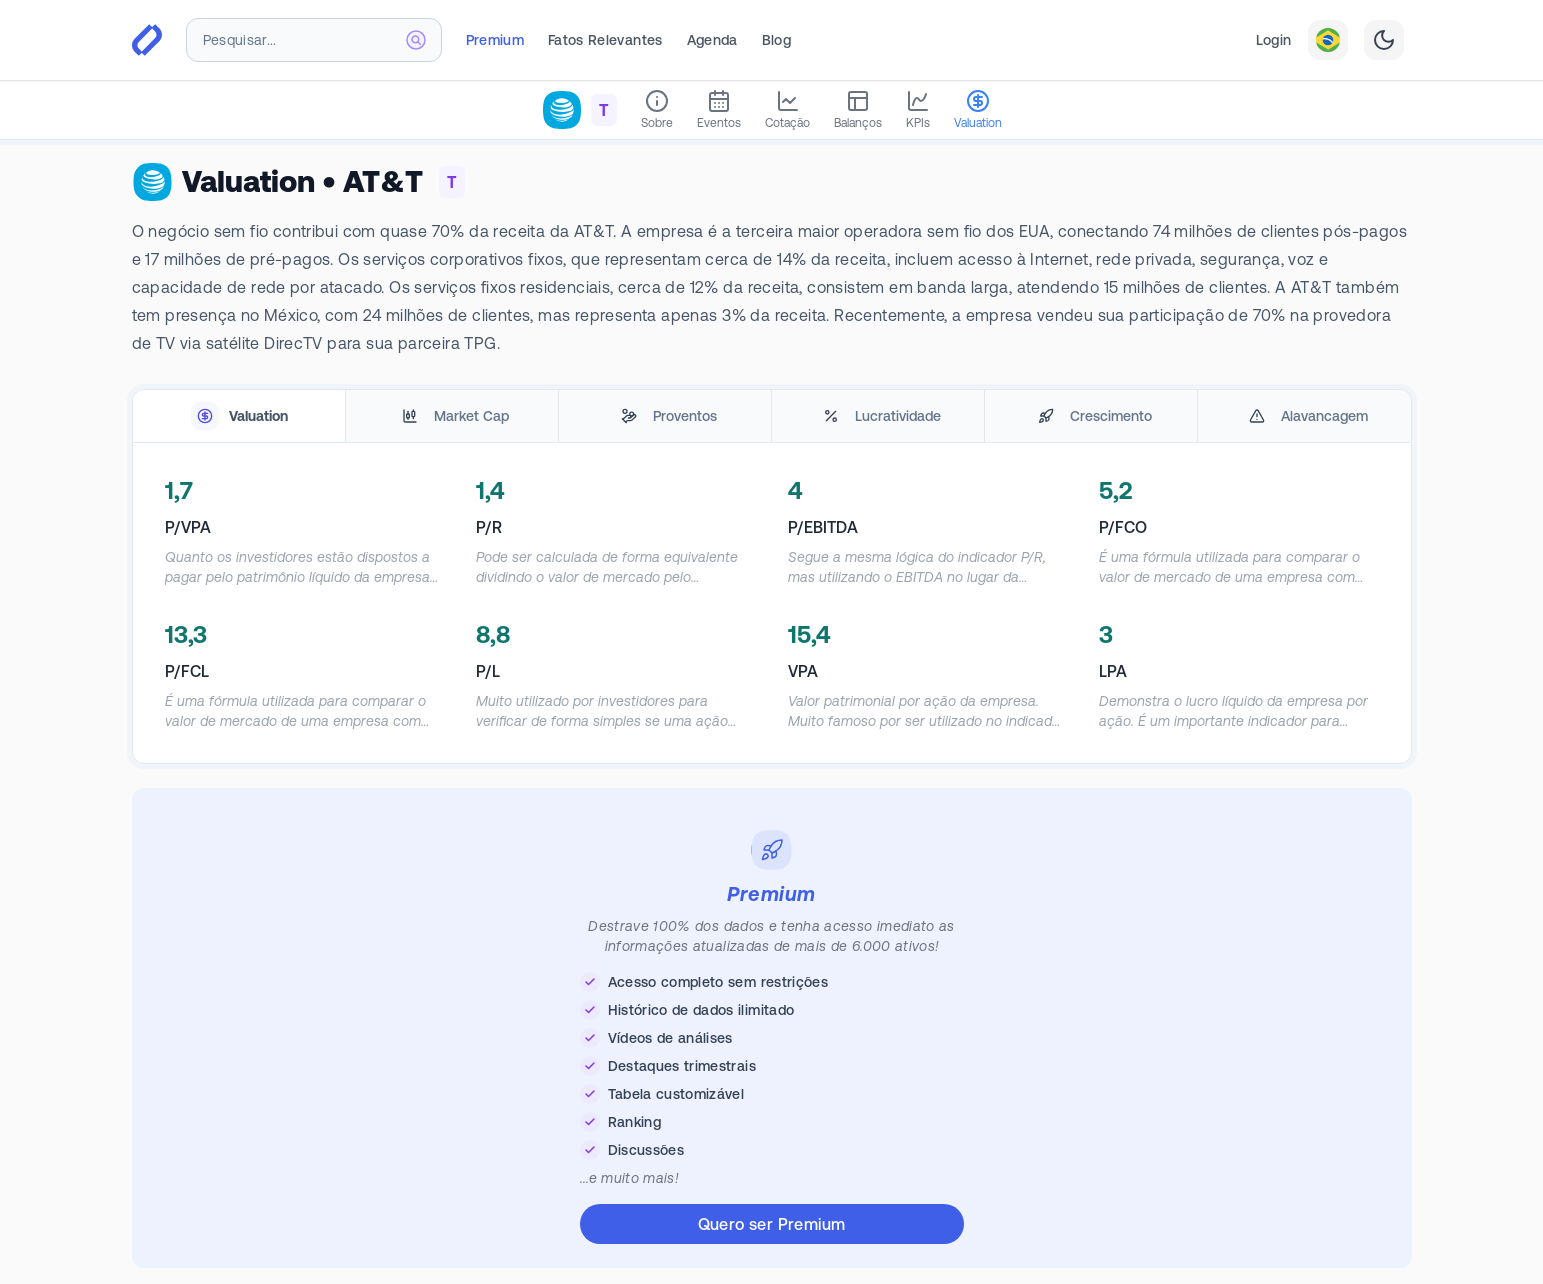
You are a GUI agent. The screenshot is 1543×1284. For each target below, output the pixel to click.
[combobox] (314, 40)
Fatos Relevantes (605, 40)
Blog (776, 40)
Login (1274, 40)
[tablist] (772, 416)
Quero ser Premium (772, 1224)
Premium (495, 40)
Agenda (712, 40)
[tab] (239, 416)
